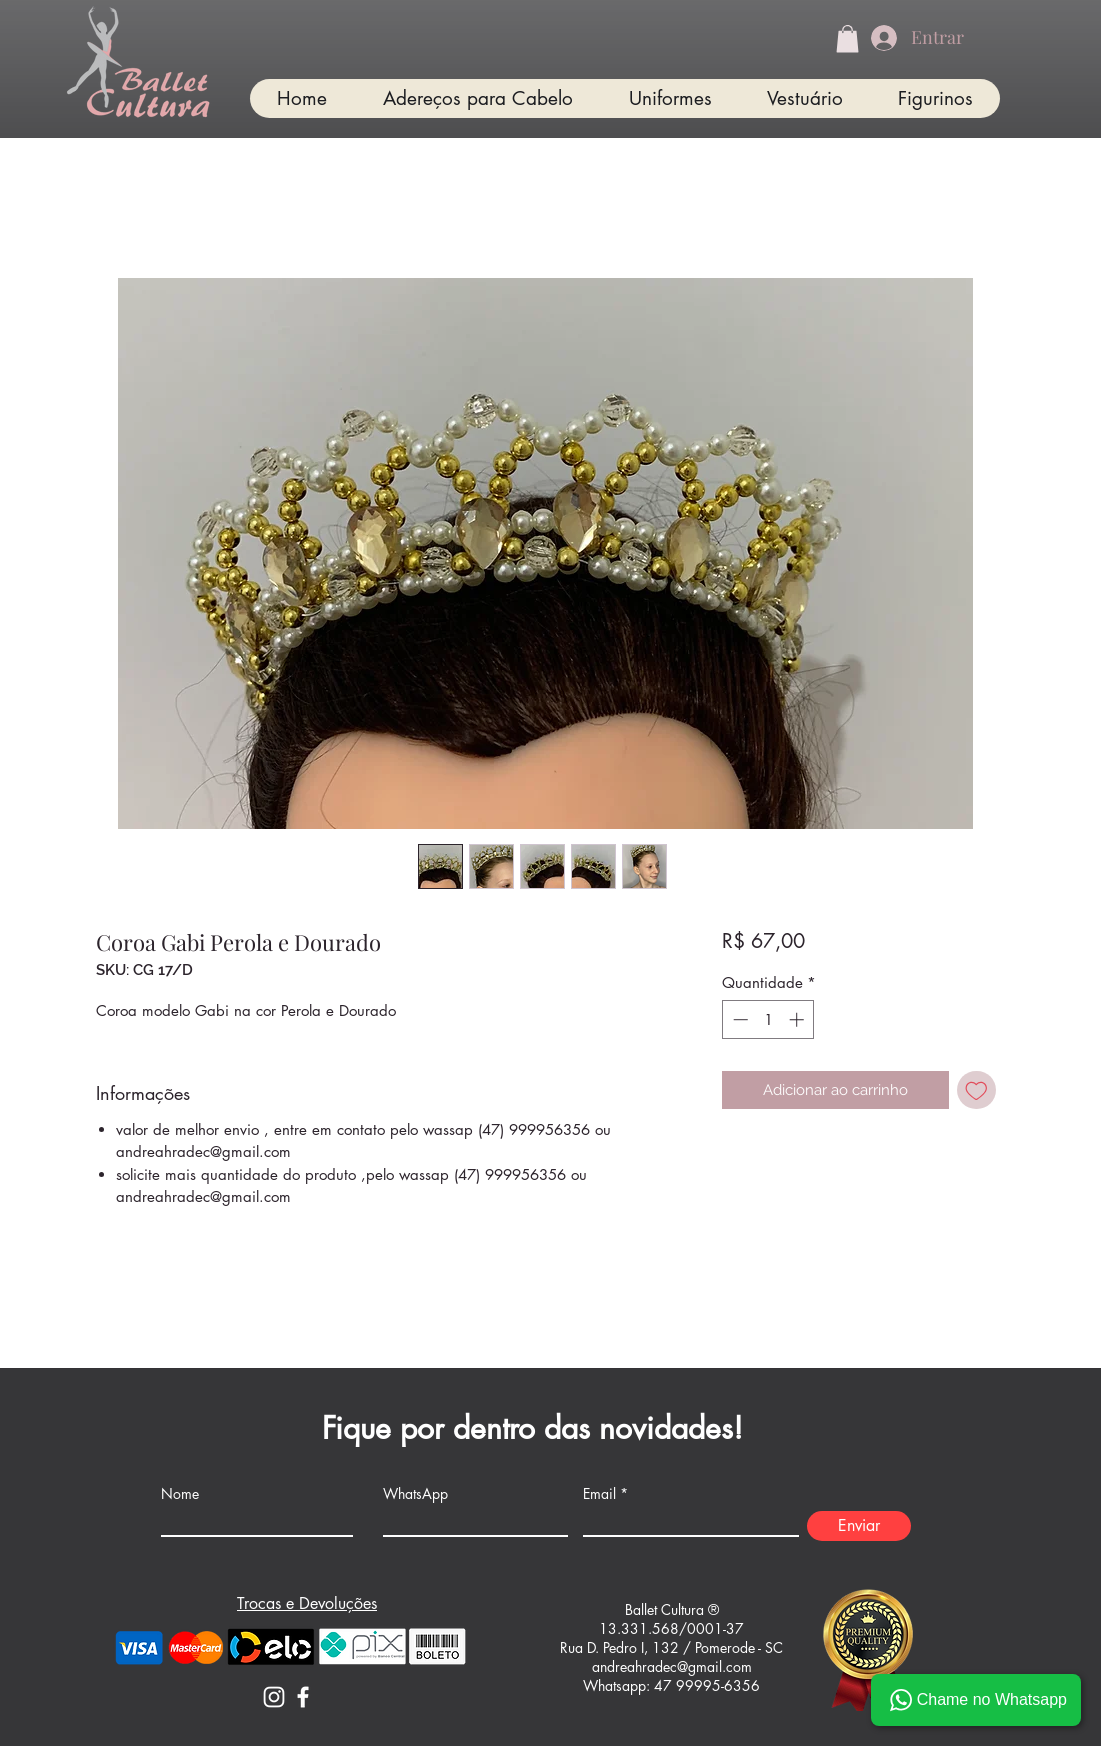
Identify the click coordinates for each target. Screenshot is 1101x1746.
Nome (180, 1494)
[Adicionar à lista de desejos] (976, 1090)
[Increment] (798, 1019)
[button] (847, 38)
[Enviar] (859, 1526)
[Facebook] (303, 1697)
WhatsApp (415, 1494)
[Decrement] (738, 1019)
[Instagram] (274, 1697)
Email (599, 1494)
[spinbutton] (768, 1019)
